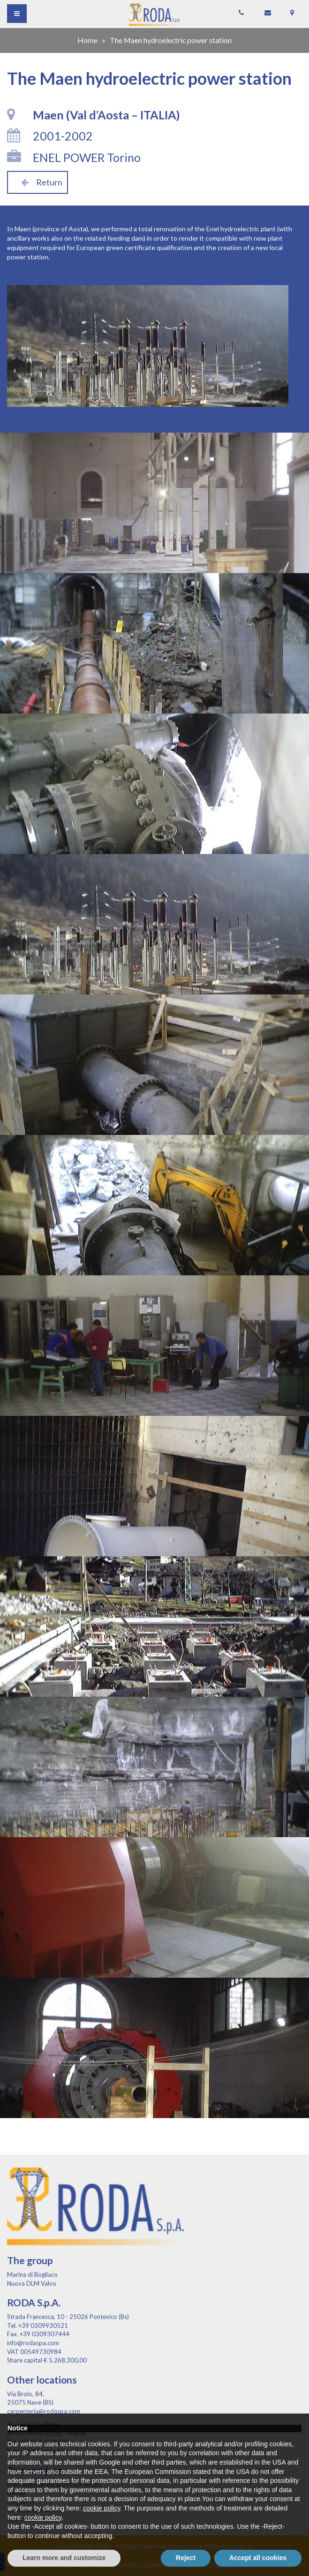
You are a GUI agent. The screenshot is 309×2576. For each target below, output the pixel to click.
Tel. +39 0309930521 (37, 2325)
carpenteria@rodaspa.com (43, 2411)
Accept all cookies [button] (257, 2557)
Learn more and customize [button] (64, 2557)
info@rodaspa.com (33, 2343)
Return (37, 182)
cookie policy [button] (101, 2508)
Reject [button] (186, 2557)
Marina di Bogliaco (32, 2274)
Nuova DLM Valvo (31, 2283)
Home (87, 40)
